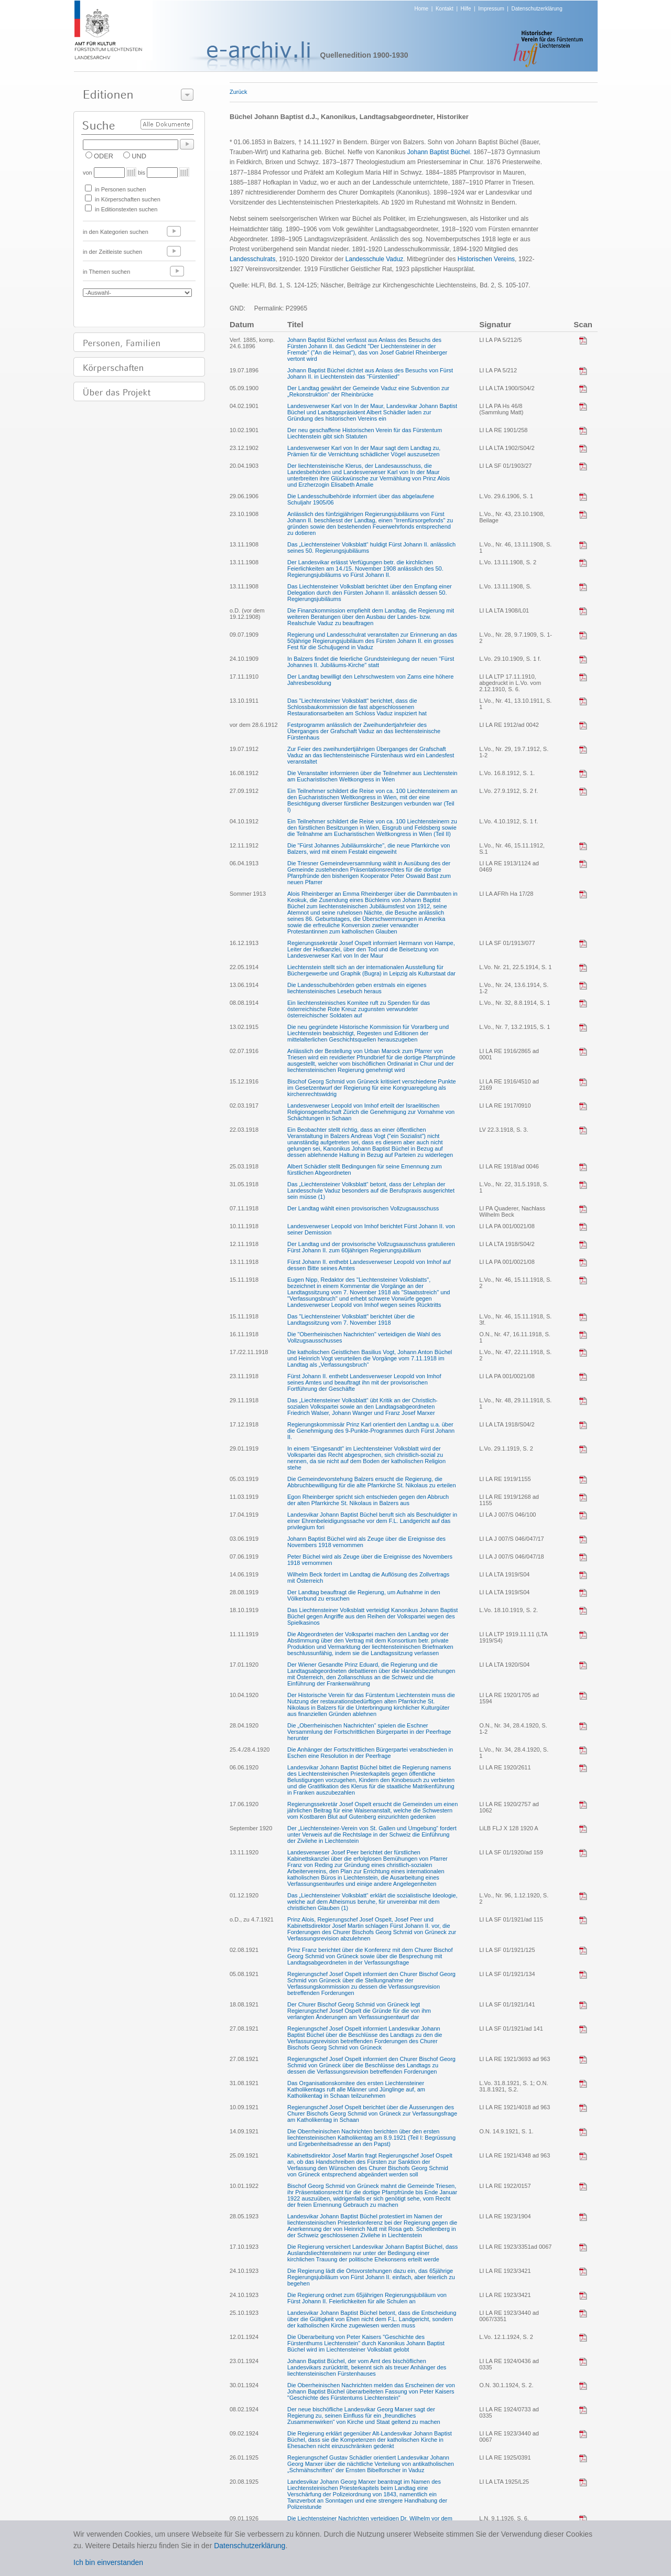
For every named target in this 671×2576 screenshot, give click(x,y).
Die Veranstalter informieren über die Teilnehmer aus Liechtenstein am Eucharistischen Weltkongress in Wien (372, 776)
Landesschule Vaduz (374, 259)
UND (139, 156)
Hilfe (466, 9)
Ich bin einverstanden (108, 2562)
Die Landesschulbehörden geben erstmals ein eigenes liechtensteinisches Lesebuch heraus (356, 988)
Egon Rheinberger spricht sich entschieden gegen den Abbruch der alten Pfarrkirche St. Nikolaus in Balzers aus (368, 1500)
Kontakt (444, 9)
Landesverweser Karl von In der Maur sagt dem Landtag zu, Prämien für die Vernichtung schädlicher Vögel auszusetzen (363, 451)
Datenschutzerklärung (536, 9)
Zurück (238, 92)
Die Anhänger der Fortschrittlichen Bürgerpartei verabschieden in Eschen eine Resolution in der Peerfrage (370, 1752)
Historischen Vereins (486, 259)
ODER (103, 156)
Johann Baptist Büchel (438, 152)
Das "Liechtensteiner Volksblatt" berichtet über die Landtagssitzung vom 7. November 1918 (351, 1319)
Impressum (491, 9)
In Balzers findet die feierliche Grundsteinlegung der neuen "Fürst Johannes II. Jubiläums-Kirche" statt (370, 662)
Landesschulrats (252, 259)
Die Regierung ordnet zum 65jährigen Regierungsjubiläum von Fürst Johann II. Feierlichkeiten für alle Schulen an (367, 2298)
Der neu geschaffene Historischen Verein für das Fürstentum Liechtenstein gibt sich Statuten (364, 433)
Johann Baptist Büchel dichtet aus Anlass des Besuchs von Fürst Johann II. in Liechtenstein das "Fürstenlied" (370, 373)
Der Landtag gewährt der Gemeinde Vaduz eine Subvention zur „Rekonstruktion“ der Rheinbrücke (368, 391)
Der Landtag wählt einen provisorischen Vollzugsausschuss (363, 1208)
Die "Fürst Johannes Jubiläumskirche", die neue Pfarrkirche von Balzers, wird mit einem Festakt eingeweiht (368, 848)
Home (422, 9)
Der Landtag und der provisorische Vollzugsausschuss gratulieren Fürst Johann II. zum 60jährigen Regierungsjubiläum (371, 1247)
